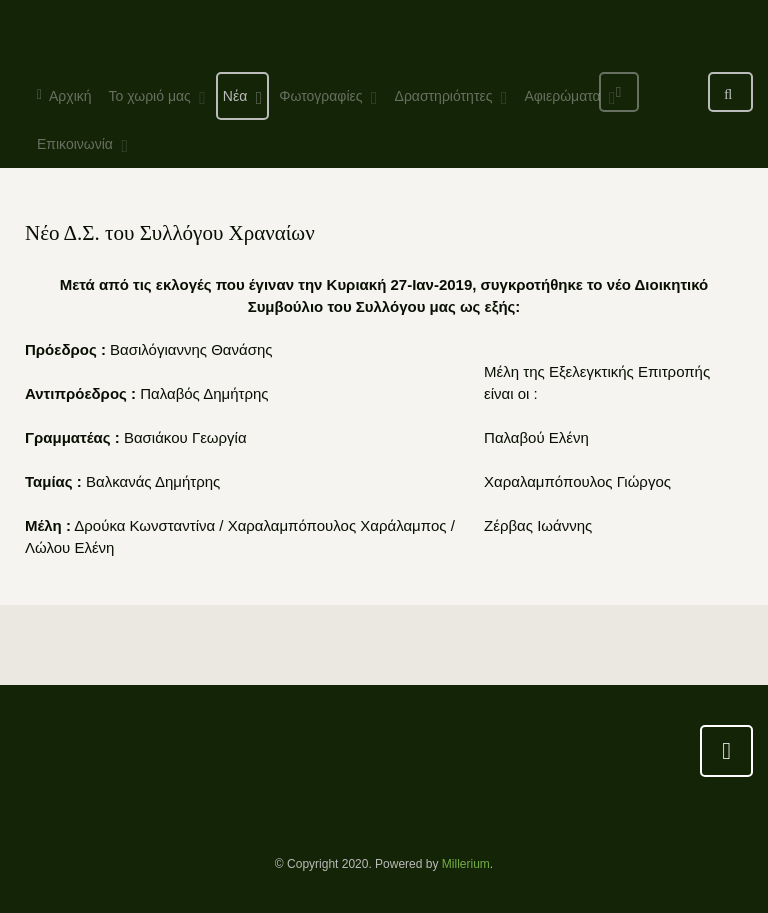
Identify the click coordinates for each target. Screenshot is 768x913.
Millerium (466, 864)
